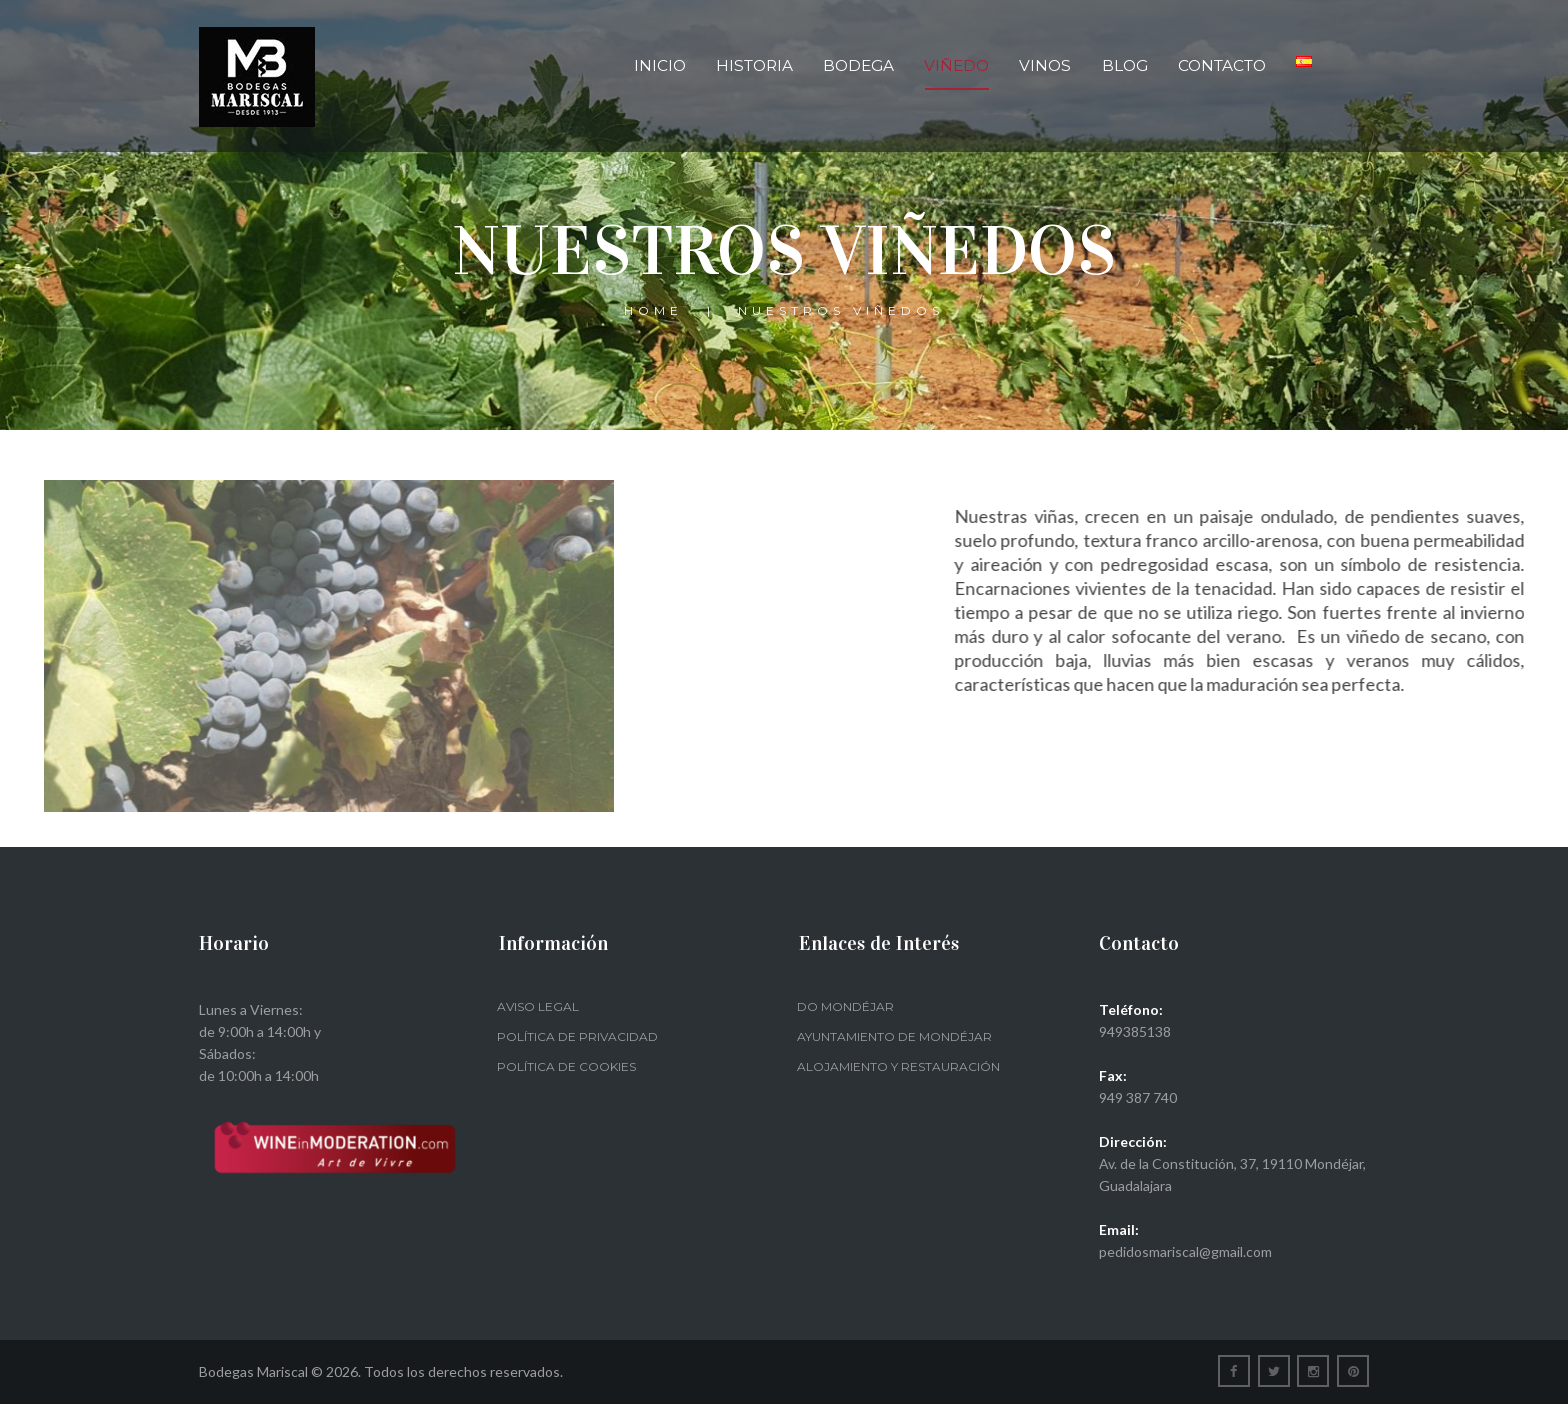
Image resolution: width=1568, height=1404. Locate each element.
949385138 (1135, 1031)
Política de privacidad (577, 1036)
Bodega (858, 65)
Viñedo (956, 65)
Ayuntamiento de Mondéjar (894, 1036)
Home (653, 310)
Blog (1125, 65)
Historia (754, 65)
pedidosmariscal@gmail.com (1185, 1251)
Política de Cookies (566, 1066)
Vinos (1045, 65)
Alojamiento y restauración (898, 1066)
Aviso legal (538, 1006)
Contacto (1222, 65)
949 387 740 (1138, 1097)
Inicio (660, 65)
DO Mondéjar (845, 1006)
